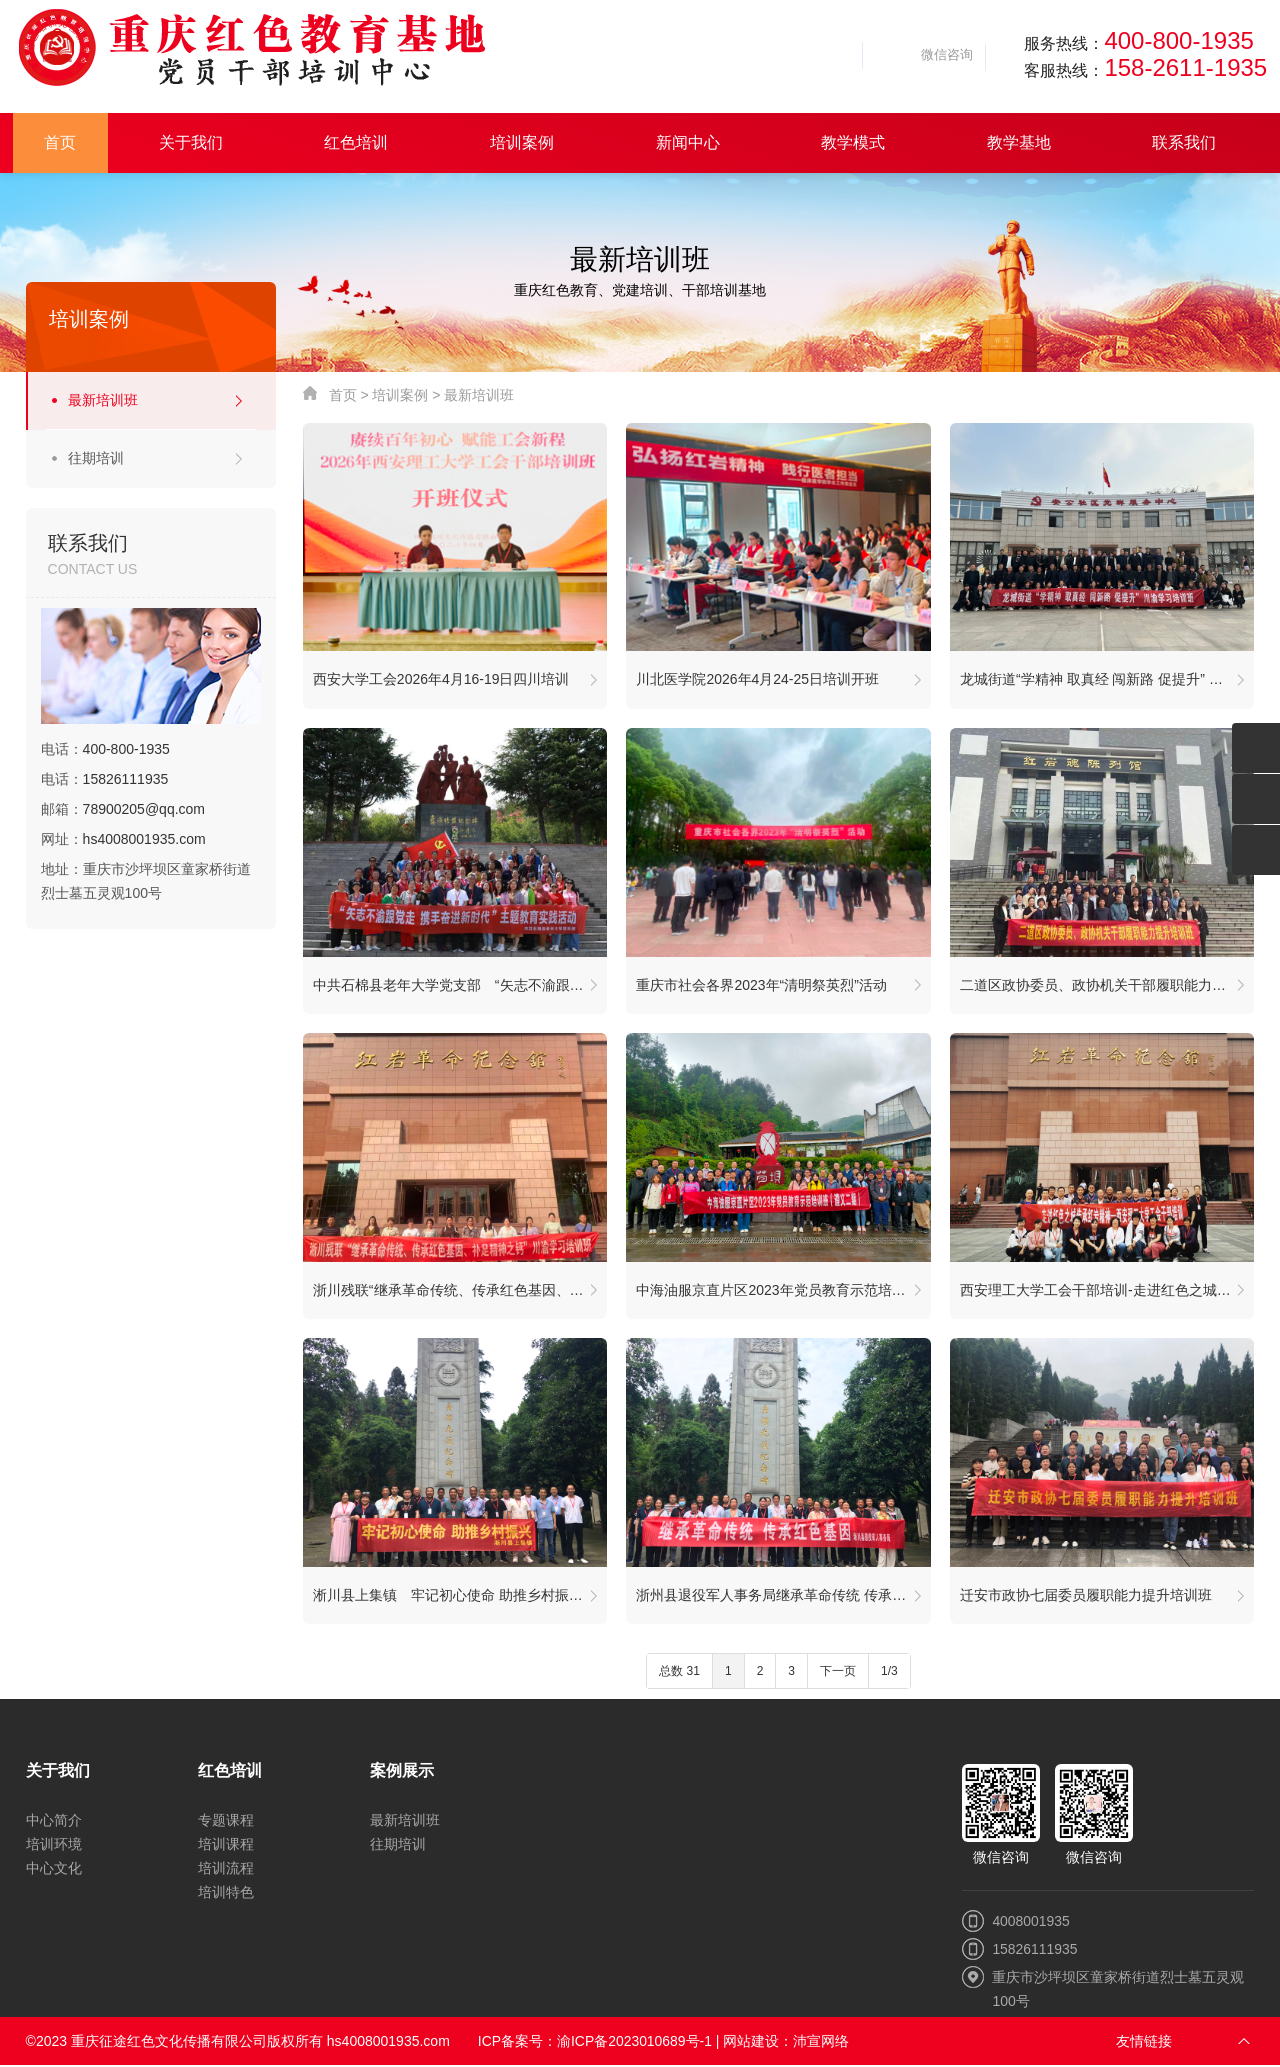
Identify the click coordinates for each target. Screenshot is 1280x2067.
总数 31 (679, 1673)
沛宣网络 (822, 2043)
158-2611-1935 (1185, 67)
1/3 (889, 1673)
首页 (343, 395)
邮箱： (123, 809)
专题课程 (226, 1822)
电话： (105, 749)
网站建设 (752, 2043)
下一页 (838, 1673)
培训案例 (400, 395)
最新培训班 (103, 400)
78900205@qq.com (144, 809)
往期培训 (96, 458)
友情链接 (1144, 2043)
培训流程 (226, 1870)
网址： (123, 839)
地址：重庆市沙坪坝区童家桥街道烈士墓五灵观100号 (146, 881)
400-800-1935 (1178, 40)
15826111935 (126, 779)
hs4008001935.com (144, 839)
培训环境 (54, 1846)
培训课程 (226, 1846)
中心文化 (54, 1870)
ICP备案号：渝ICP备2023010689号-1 (595, 2043)
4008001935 (1031, 1923)
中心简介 (54, 1822)
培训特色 (226, 1894)
